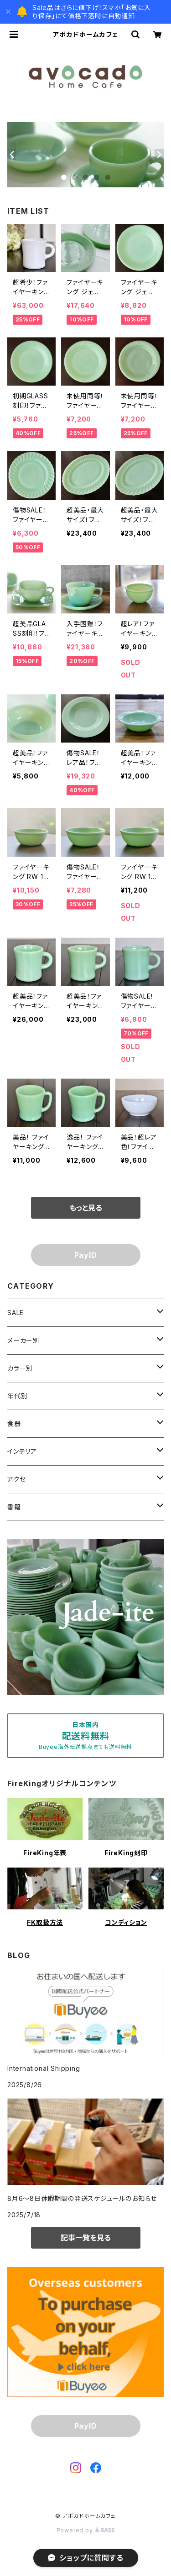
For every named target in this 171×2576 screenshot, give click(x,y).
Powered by (86, 2530)
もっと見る (85, 1207)
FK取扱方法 (45, 1922)
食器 (14, 1423)
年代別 (17, 1396)
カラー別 (20, 1368)
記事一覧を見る (86, 2237)
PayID (85, 1255)
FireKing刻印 (126, 1853)
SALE (15, 1312)
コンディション (126, 1922)
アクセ (16, 1479)
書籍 (14, 1507)
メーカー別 (23, 1340)
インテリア (22, 1451)
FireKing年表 (45, 1853)
